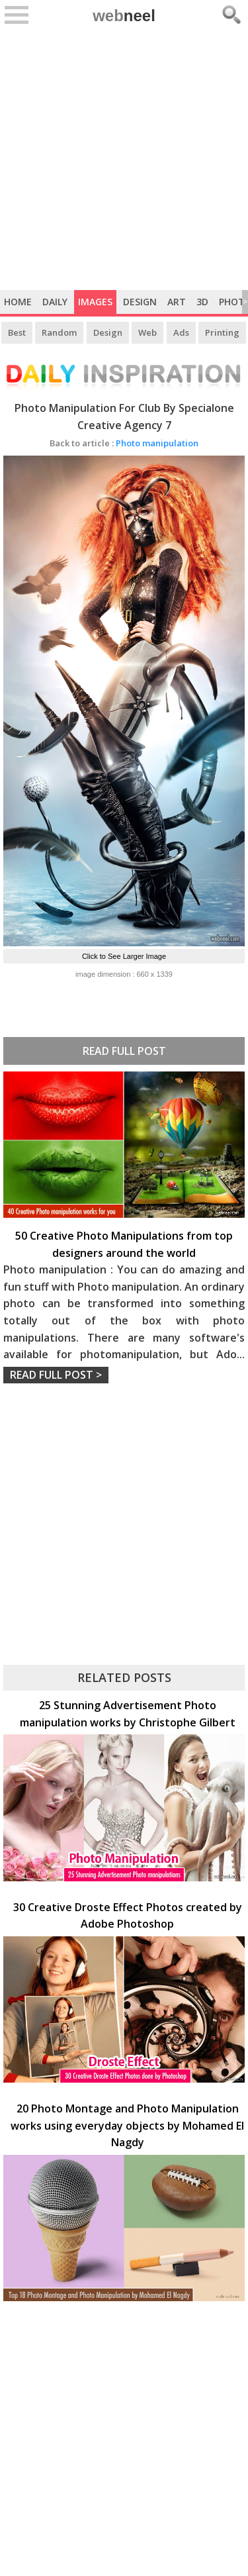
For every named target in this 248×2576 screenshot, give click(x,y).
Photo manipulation (124, 443)
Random (59, 332)
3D (202, 301)
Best (17, 332)
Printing (222, 332)
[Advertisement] (124, 159)
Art (176, 301)
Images (95, 301)
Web (147, 332)
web (124, 16)
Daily (54, 301)
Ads (181, 332)
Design (140, 301)
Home (18, 301)
